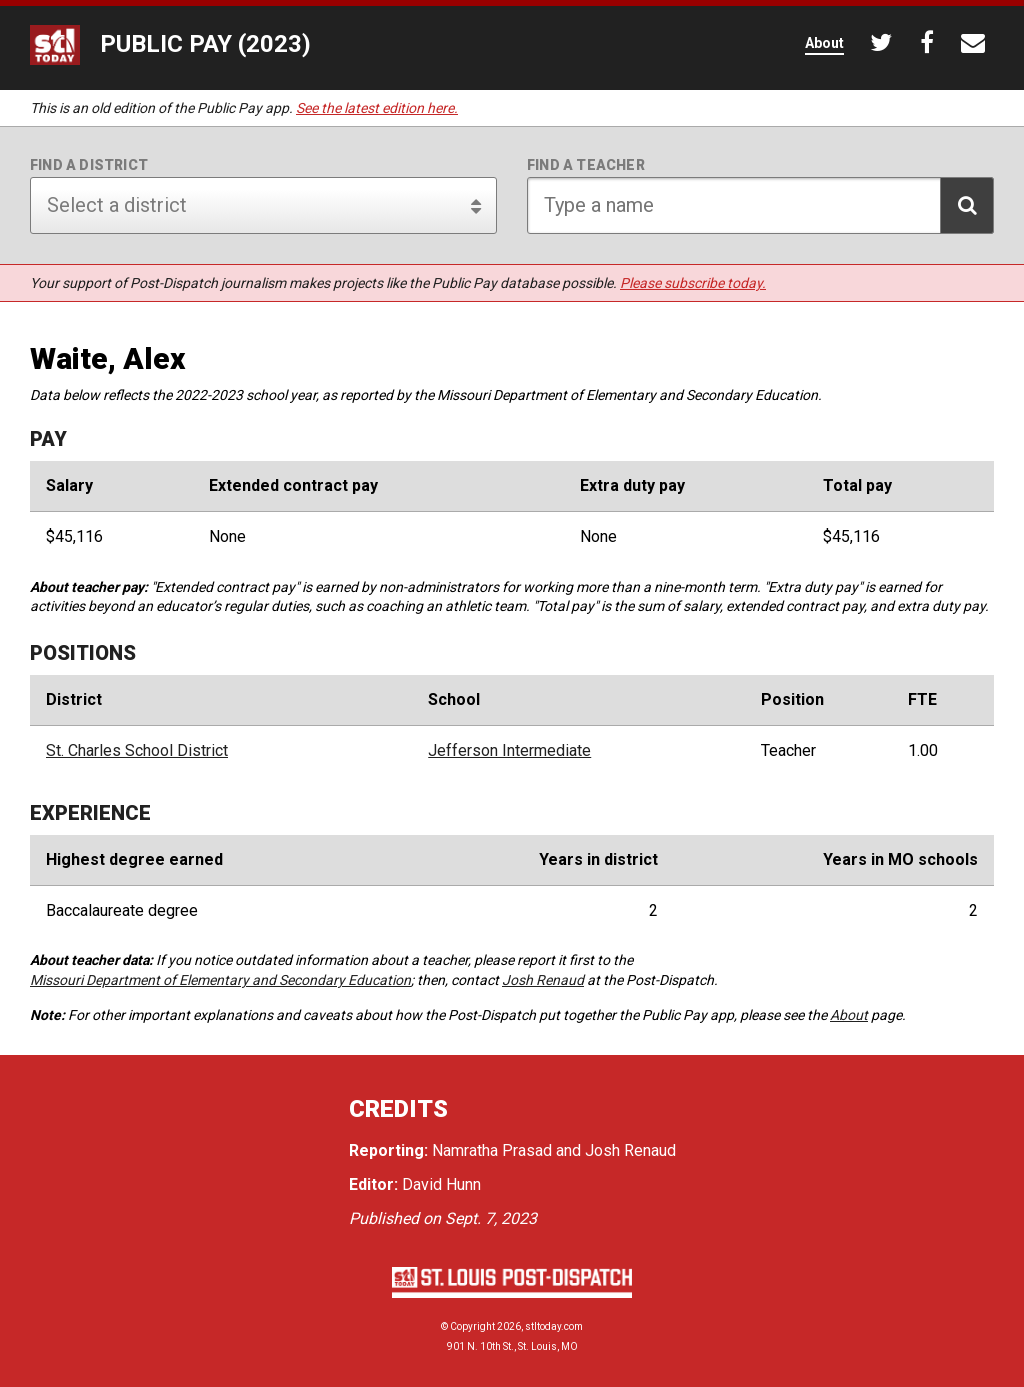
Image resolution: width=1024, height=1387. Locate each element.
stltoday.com (554, 1326)
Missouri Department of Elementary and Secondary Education (220, 980)
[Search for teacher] (760, 205)
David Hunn (441, 1184)
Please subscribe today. (693, 283)
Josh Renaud (543, 980)
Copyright (472, 1326)
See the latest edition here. (377, 108)
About (849, 1015)
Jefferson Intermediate (509, 751)
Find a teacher (586, 165)
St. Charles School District (137, 751)
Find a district (89, 165)
